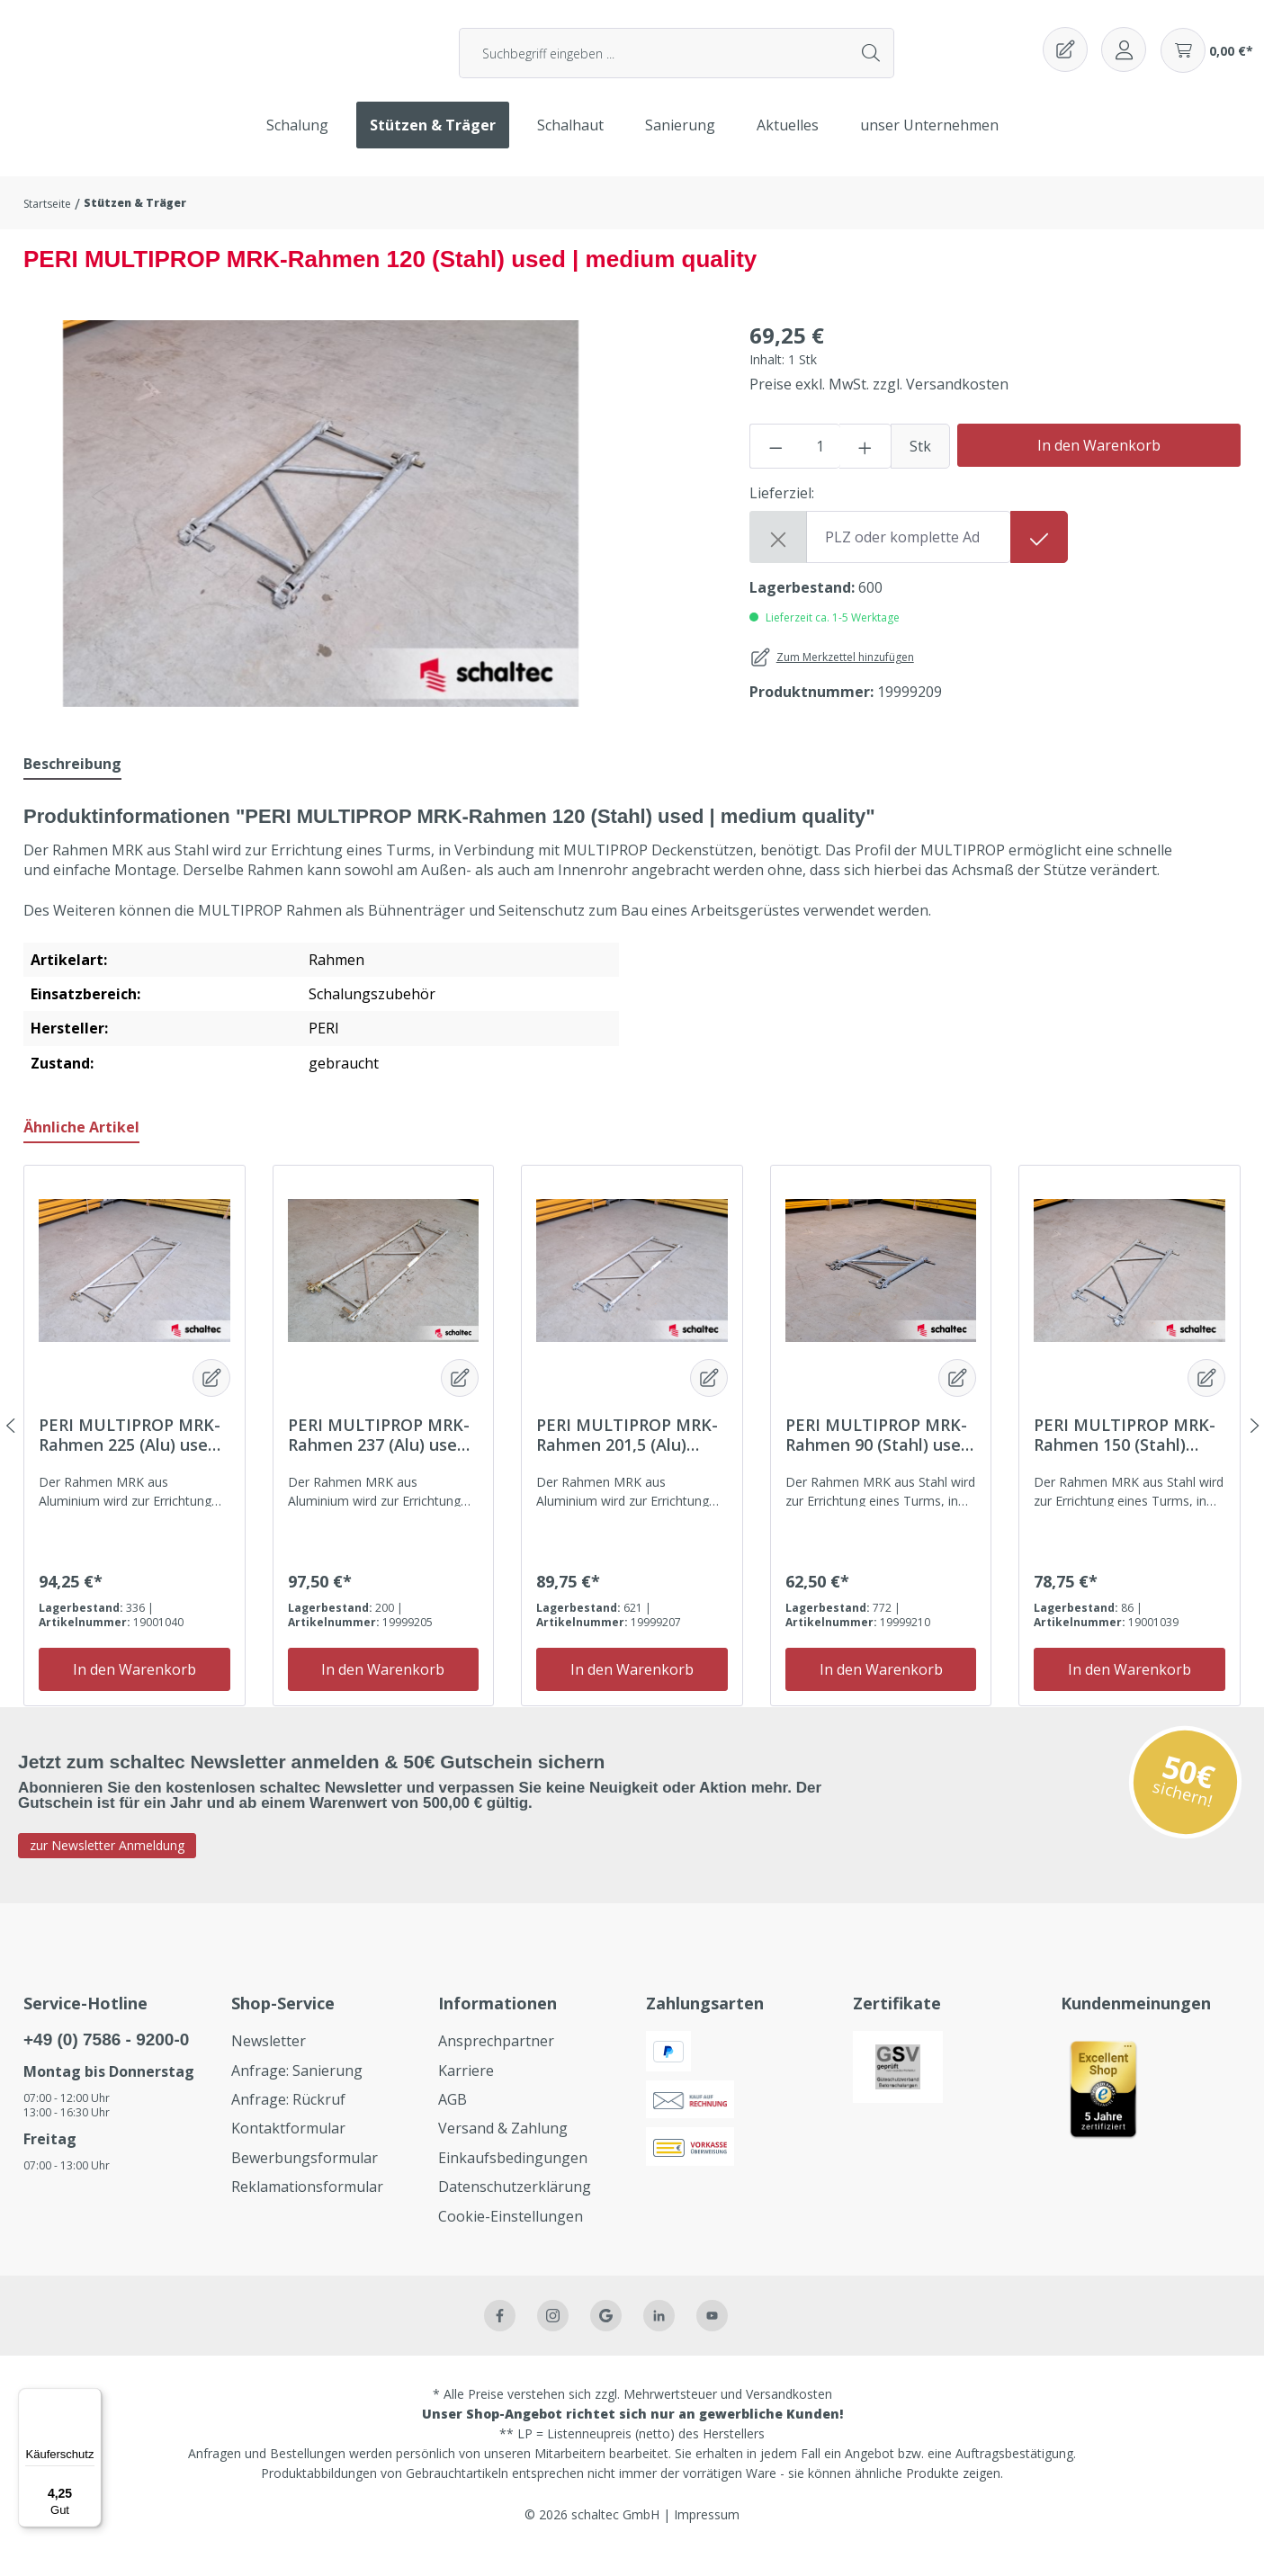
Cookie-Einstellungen (510, 2238)
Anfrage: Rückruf (288, 2122)
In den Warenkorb (1099, 468)
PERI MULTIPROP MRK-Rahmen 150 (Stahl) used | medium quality (1124, 1457)
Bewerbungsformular (304, 2180)
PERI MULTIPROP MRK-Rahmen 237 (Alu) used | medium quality (379, 1457)
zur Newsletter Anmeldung (107, 1867)
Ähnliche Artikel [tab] (81, 1149)
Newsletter (268, 2063)
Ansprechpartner (496, 2063)
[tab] (72, 786)
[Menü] (91, 2399)
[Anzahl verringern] (775, 468)
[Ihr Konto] (1123, 60)
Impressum (707, 2536)
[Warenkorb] (1207, 61)
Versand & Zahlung (503, 2150)
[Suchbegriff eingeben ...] (654, 64)
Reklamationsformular (307, 2209)
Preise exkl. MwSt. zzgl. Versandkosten (879, 406)
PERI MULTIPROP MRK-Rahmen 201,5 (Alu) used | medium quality (627, 1457)
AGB (452, 2122)
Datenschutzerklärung (514, 2209)
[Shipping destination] (908, 559)
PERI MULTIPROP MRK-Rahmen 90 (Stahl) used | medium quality (878, 1457)
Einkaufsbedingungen (512, 2180)
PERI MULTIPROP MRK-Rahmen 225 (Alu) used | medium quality (129, 1457)
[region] (321, 536)
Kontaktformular (288, 2150)
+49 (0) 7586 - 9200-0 (106, 2062)
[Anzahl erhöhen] (865, 468)
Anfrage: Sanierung (297, 2092)
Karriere (466, 2092)
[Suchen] (871, 64)
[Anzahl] (820, 468)
